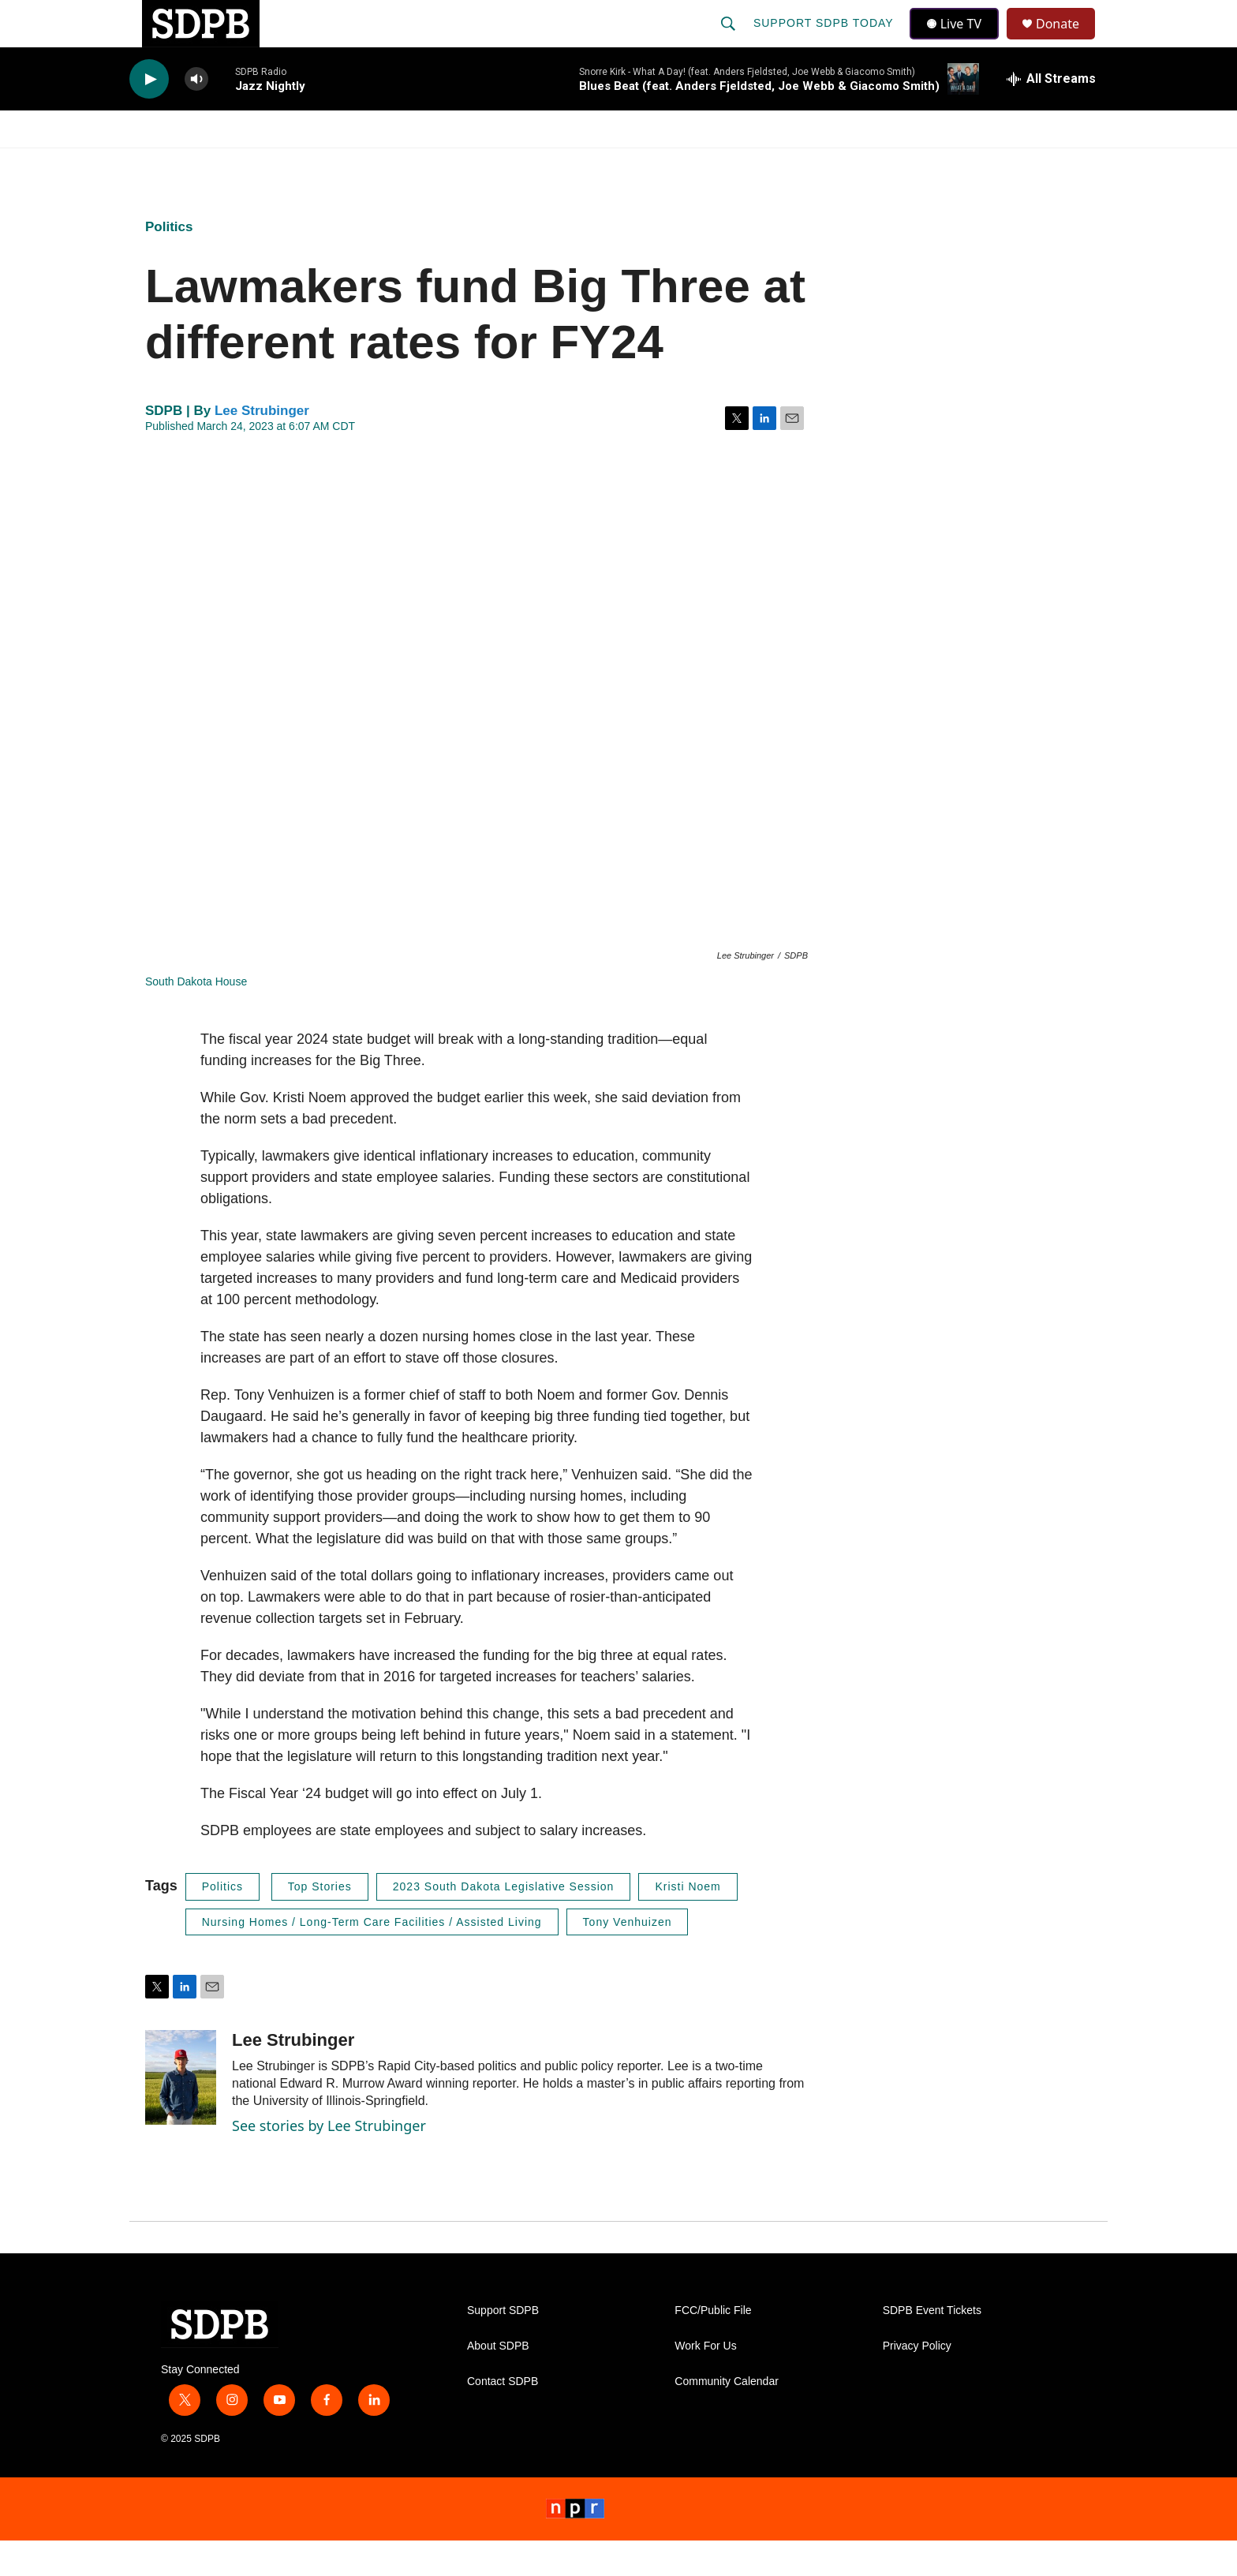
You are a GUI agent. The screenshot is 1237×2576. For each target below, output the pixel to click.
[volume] (196, 115)
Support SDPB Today (825, 41)
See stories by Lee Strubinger (329, 2161)
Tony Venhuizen (627, 1957)
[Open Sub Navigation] (232, 164)
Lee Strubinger (262, 446)
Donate (1067, 41)
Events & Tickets (896, 164)
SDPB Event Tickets (932, 2346)
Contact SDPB (502, 2417)
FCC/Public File (713, 2346)
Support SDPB (503, 2346)
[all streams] (1051, 114)
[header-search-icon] (730, 41)
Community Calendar (727, 2417)
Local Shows (643, 164)
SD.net (1010, 164)
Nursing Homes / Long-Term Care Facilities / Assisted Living (372, 1957)
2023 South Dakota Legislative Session (504, 1922)
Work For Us (705, 2381)
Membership (763, 164)
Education (528, 164)
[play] (149, 115)
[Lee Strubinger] (180, 2113)
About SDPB (498, 2381)
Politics (168, 262)
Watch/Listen (174, 164)
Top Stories (320, 1922)
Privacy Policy (917, 2381)
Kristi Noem (687, 1922)
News (272, 164)
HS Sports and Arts (392, 164)
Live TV (958, 41)
